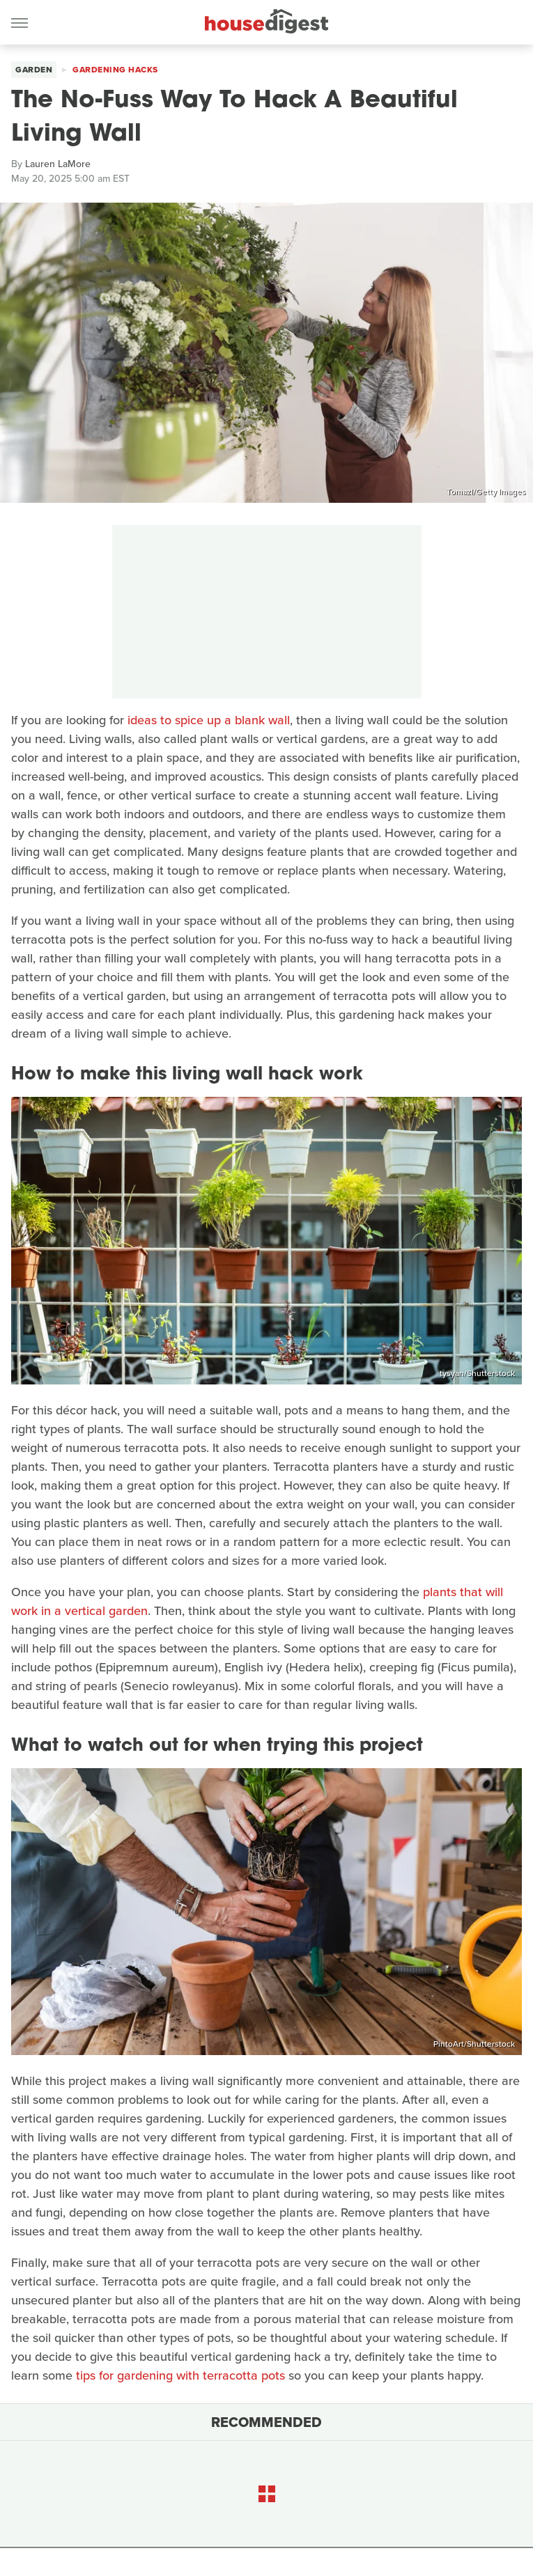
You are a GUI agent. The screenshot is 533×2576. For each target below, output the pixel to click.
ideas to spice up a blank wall (209, 720)
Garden (33, 69)
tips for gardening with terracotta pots (180, 2375)
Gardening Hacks (115, 69)
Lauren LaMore (58, 164)
